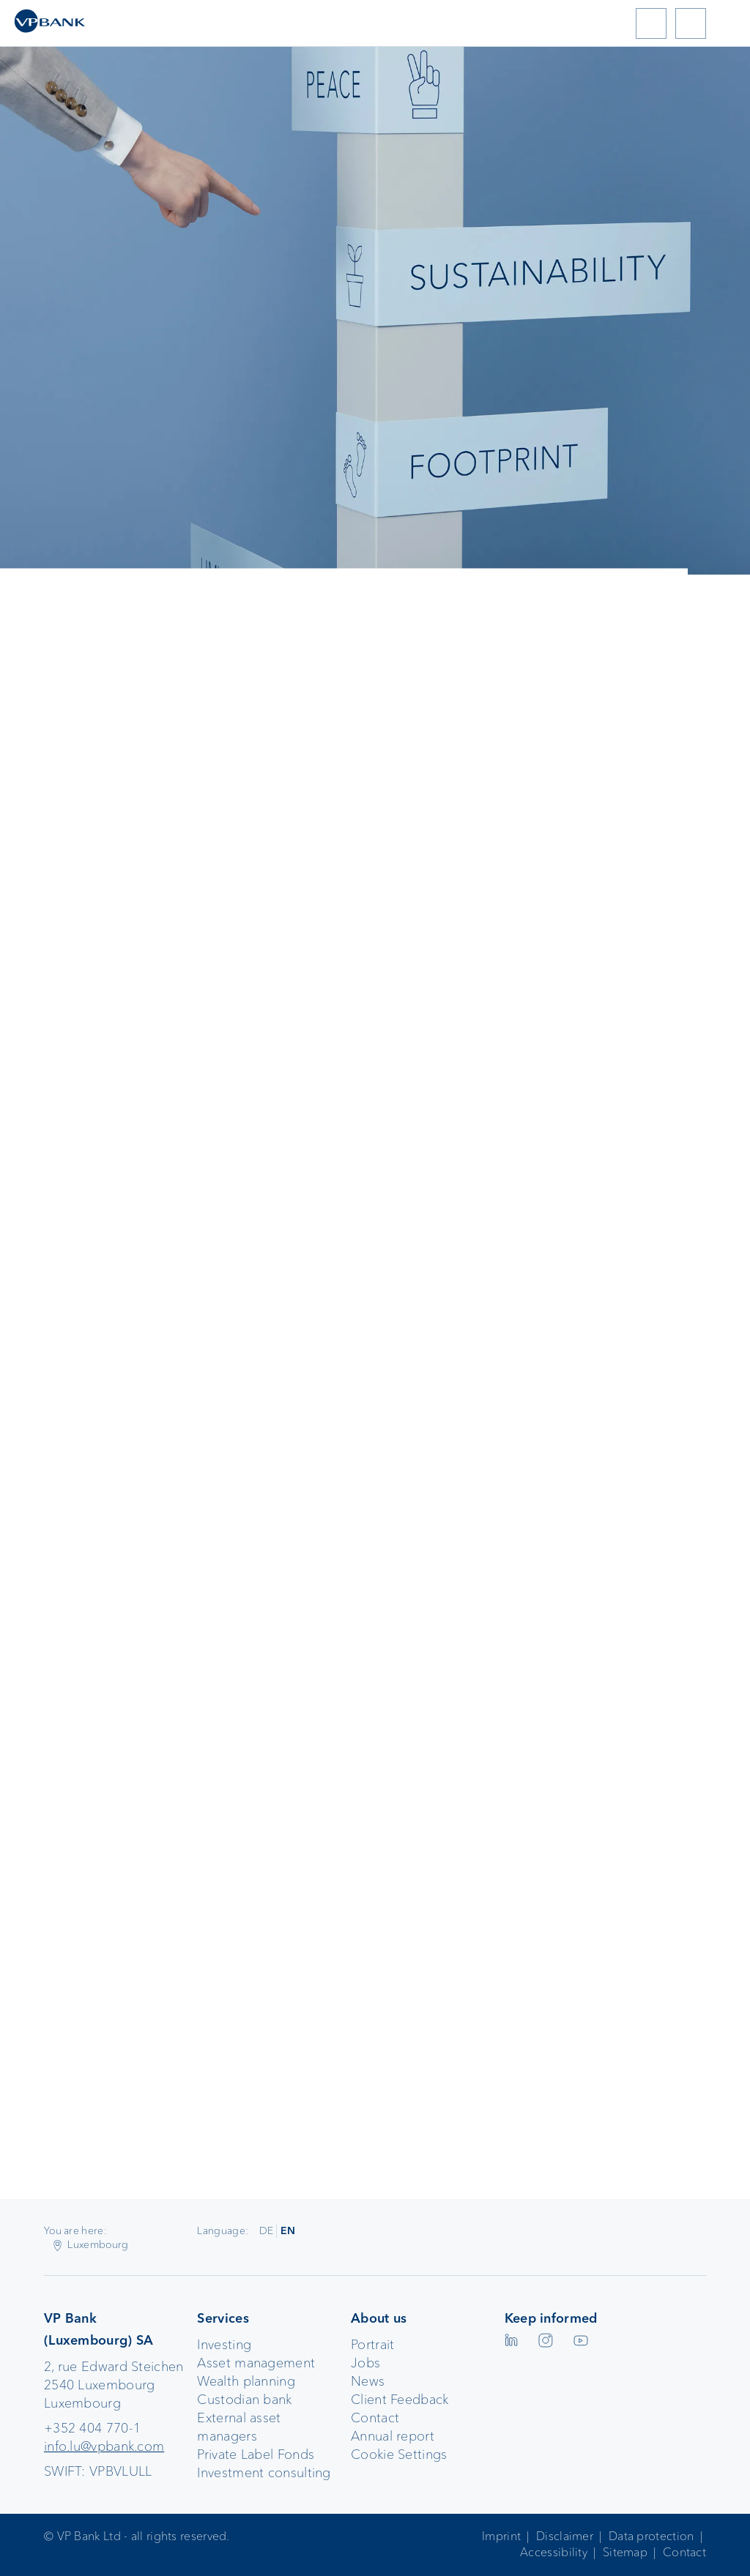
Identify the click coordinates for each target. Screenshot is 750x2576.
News (368, 2381)
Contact (375, 2418)
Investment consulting (263, 2473)
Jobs (365, 2363)
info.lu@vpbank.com (104, 2446)
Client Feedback (400, 2400)
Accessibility (553, 2552)
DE (266, 2230)
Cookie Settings (399, 2454)
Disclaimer (564, 2536)
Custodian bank (244, 2400)
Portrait (372, 2345)
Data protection (651, 2536)
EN (288, 2230)
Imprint (501, 2536)
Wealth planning (246, 2381)
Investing (224, 2345)
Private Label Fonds (255, 2454)
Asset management (256, 2363)
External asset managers (239, 2427)
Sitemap (625, 2552)
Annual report (392, 2436)
